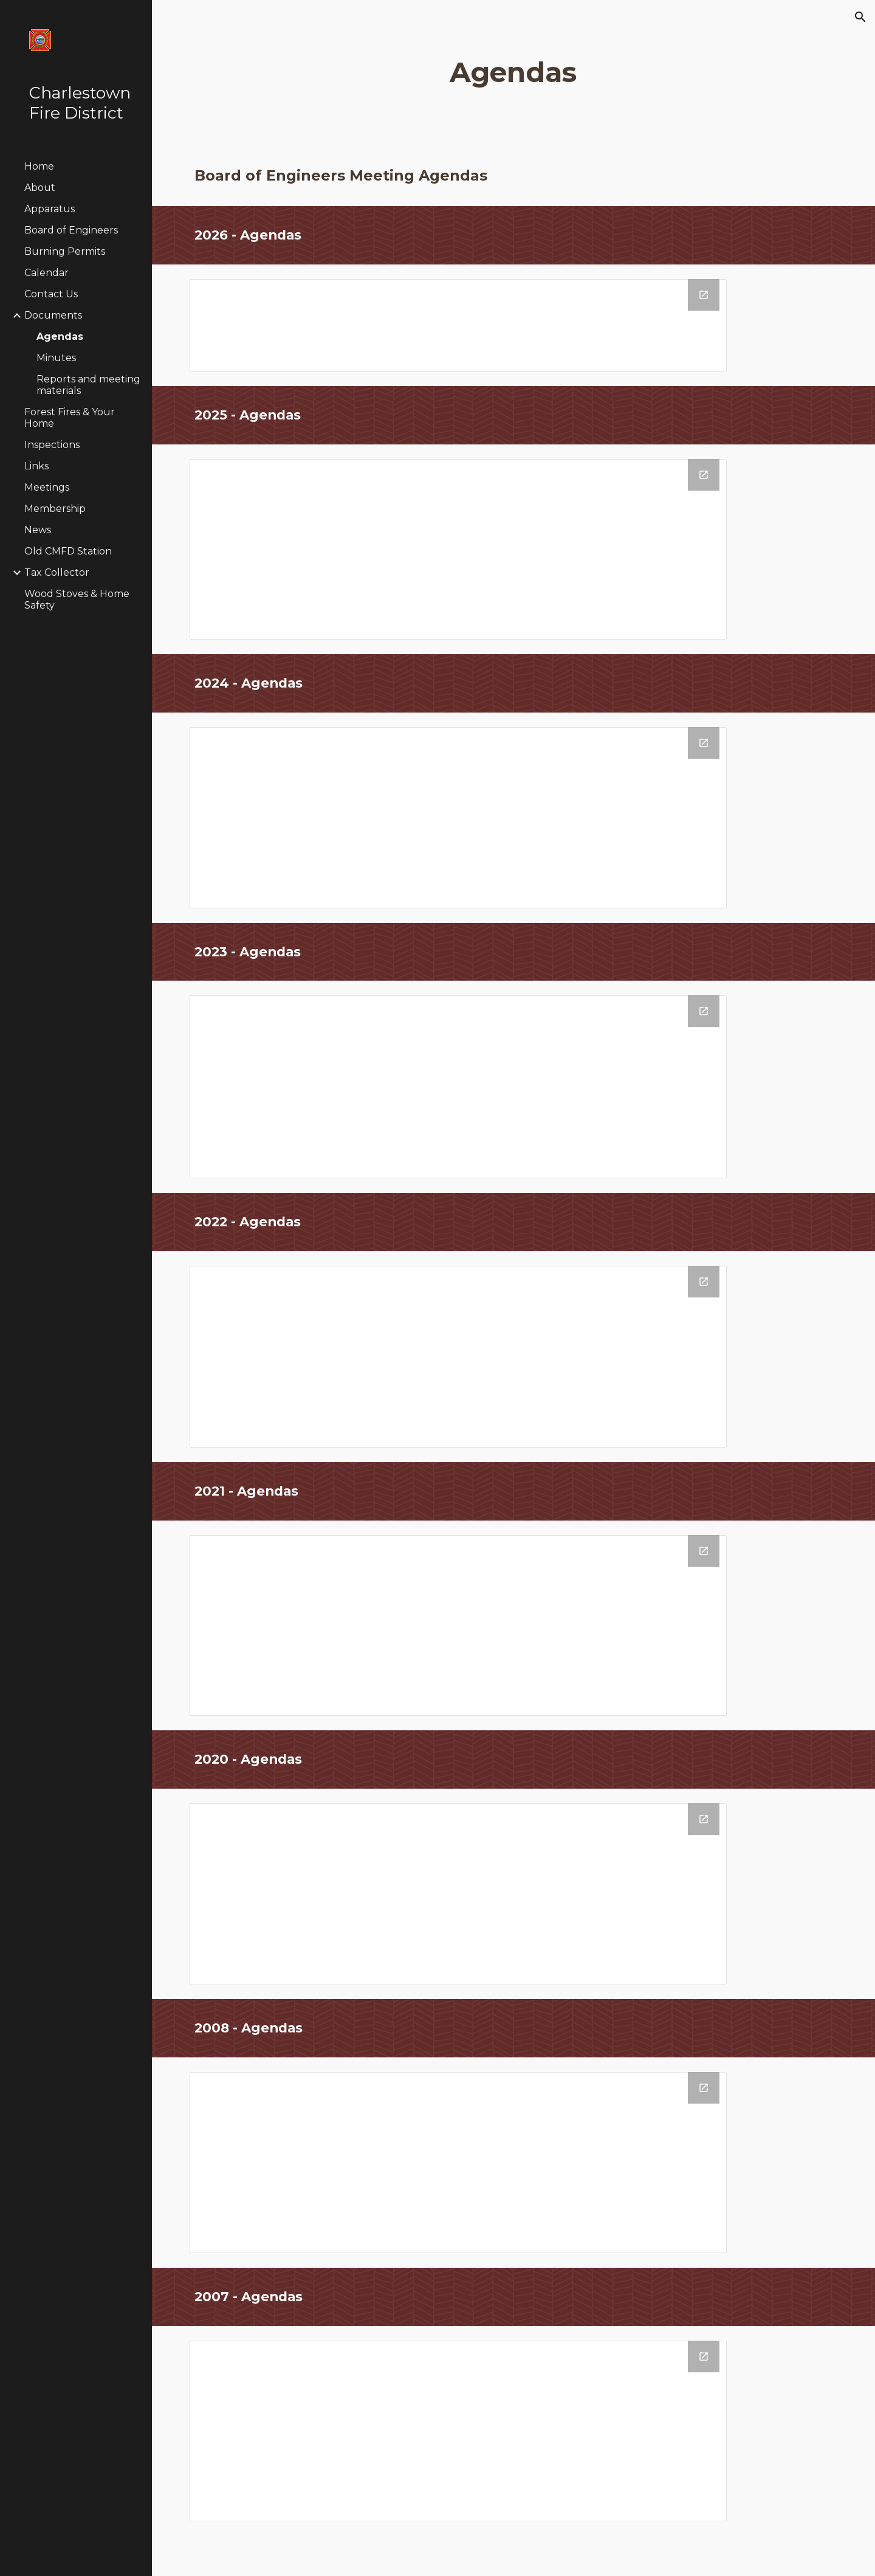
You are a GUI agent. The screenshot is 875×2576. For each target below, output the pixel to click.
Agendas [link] (59, 336)
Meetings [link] (46, 487)
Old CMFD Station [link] (68, 551)
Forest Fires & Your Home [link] (69, 417)
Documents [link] (53, 315)
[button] (860, 17)
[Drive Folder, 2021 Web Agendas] (458, 1625)
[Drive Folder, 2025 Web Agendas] (458, 549)
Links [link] (36, 466)
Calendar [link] (46, 272)
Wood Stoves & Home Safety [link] (76, 599)
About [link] (39, 187)
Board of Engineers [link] (71, 230)
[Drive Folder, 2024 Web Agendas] (458, 817)
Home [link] (39, 166)
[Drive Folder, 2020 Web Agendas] (458, 1893)
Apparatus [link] (49, 209)
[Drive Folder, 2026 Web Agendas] (458, 325)
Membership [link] (55, 508)
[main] (513, 73)
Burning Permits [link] (64, 251)
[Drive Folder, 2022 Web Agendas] (458, 1357)
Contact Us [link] (51, 294)
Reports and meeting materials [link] (88, 384)
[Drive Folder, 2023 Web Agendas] (458, 1086)
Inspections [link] (52, 445)
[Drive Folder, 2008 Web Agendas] (458, 2162)
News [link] (37, 530)
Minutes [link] (56, 358)
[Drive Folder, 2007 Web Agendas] (458, 2431)
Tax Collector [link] (56, 572)
